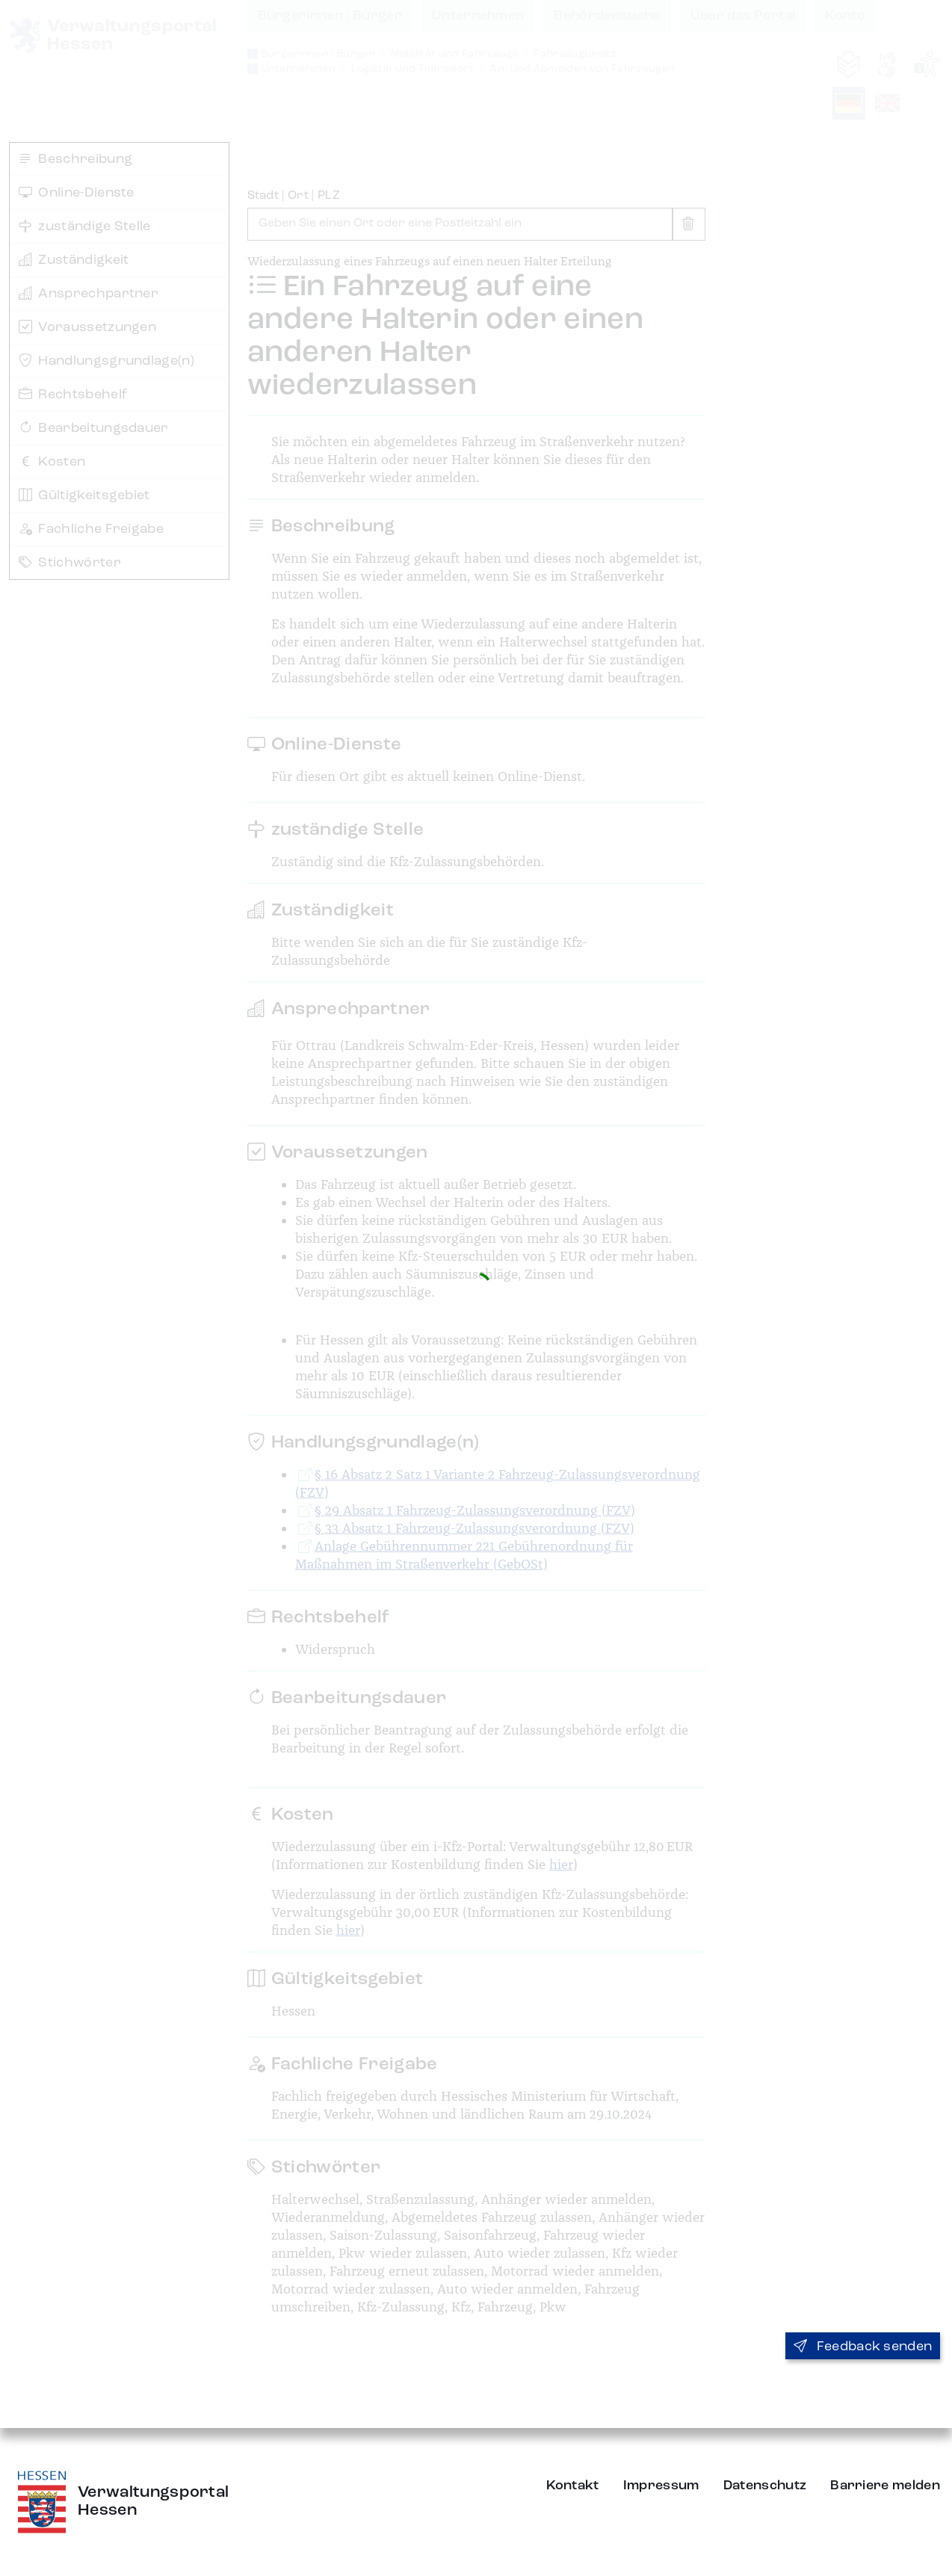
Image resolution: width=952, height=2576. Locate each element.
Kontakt (572, 2485)
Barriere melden (885, 2485)
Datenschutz (765, 2485)
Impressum (661, 2485)
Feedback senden (863, 2346)
